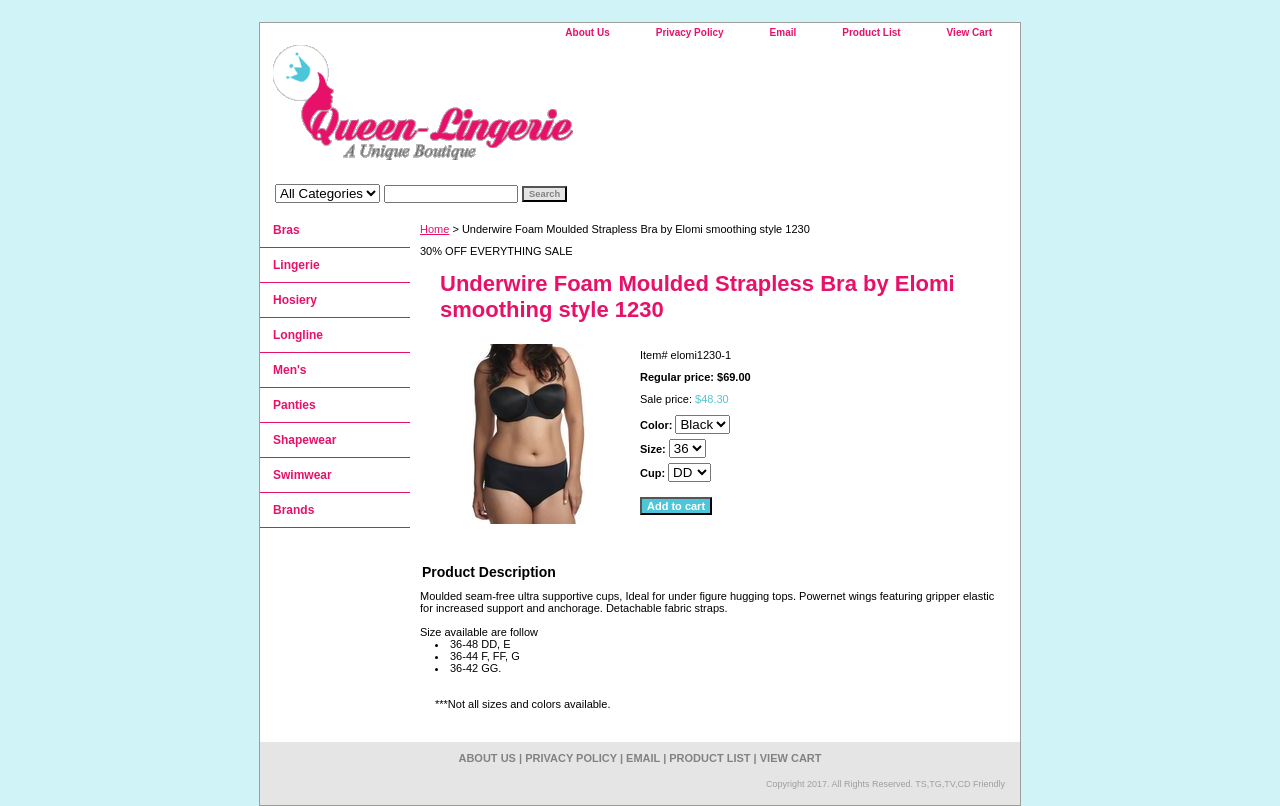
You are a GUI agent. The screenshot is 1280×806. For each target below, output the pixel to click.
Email (783, 32)
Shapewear (304, 440)
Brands (293, 510)
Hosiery (295, 300)
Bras (286, 230)
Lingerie (296, 265)
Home (434, 229)
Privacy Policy (690, 32)
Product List (871, 32)
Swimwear (302, 475)
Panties (294, 405)
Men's (290, 370)
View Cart (969, 32)
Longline (298, 335)
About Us (587, 32)
